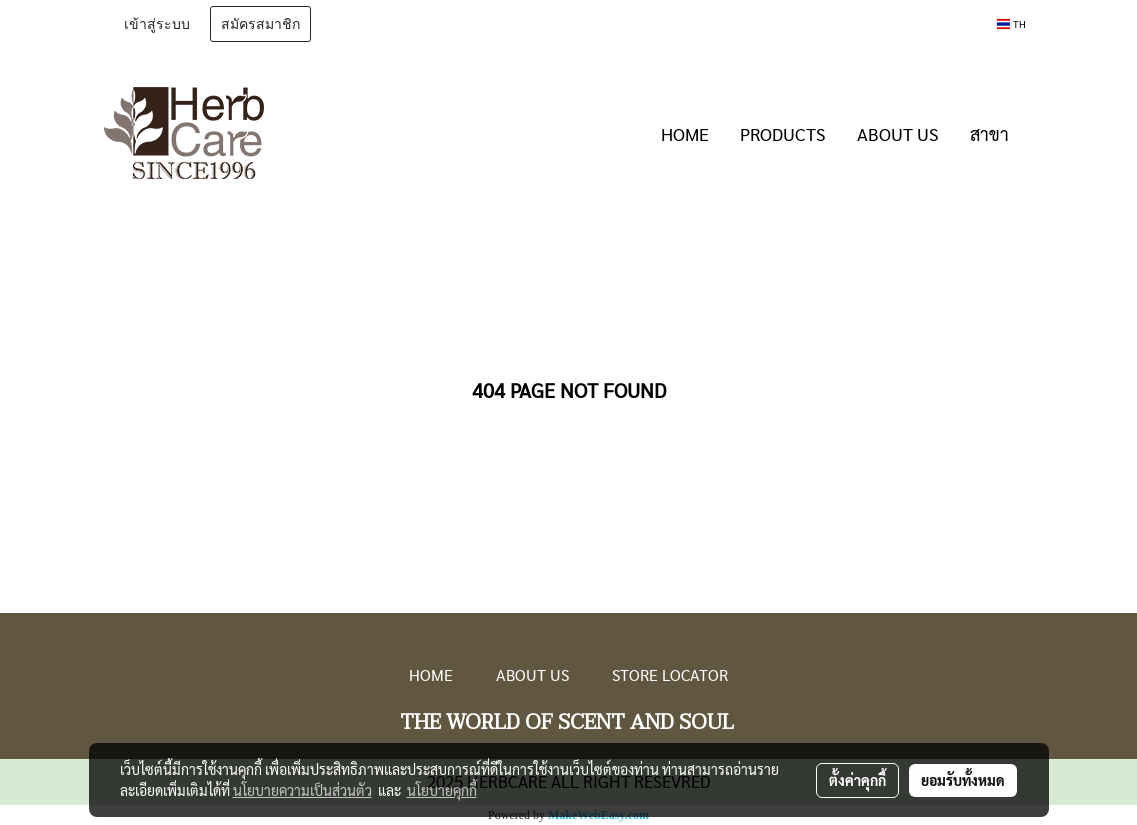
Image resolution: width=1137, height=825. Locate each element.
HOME (685, 133)
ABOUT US (898, 133)
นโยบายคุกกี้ (442, 790)
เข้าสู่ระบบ (157, 24)
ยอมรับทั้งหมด (963, 780)
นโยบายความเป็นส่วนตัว (302, 790)
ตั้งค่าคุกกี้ (857, 780)
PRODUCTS (783, 133)
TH (1011, 23)
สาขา (989, 133)
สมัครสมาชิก (260, 24)
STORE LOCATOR (670, 674)
